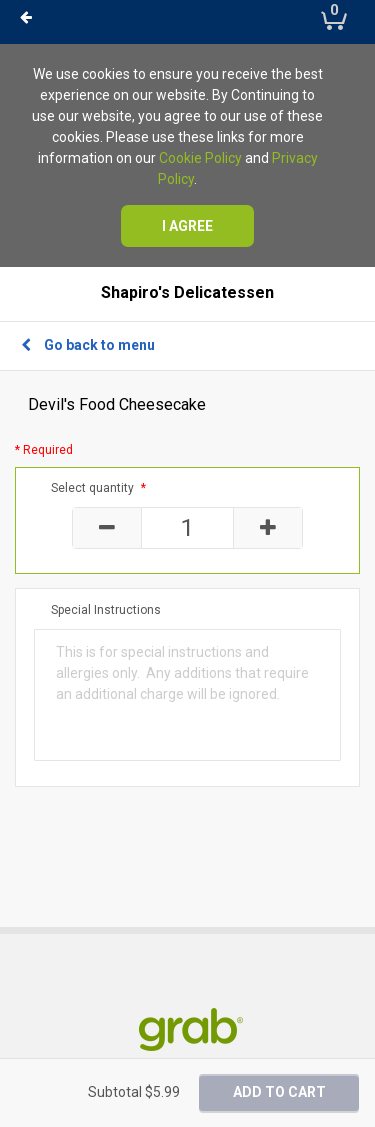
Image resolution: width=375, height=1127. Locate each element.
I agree (187, 226)
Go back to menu (88, 345)
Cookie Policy (200, 158)
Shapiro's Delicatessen (187, 293)
